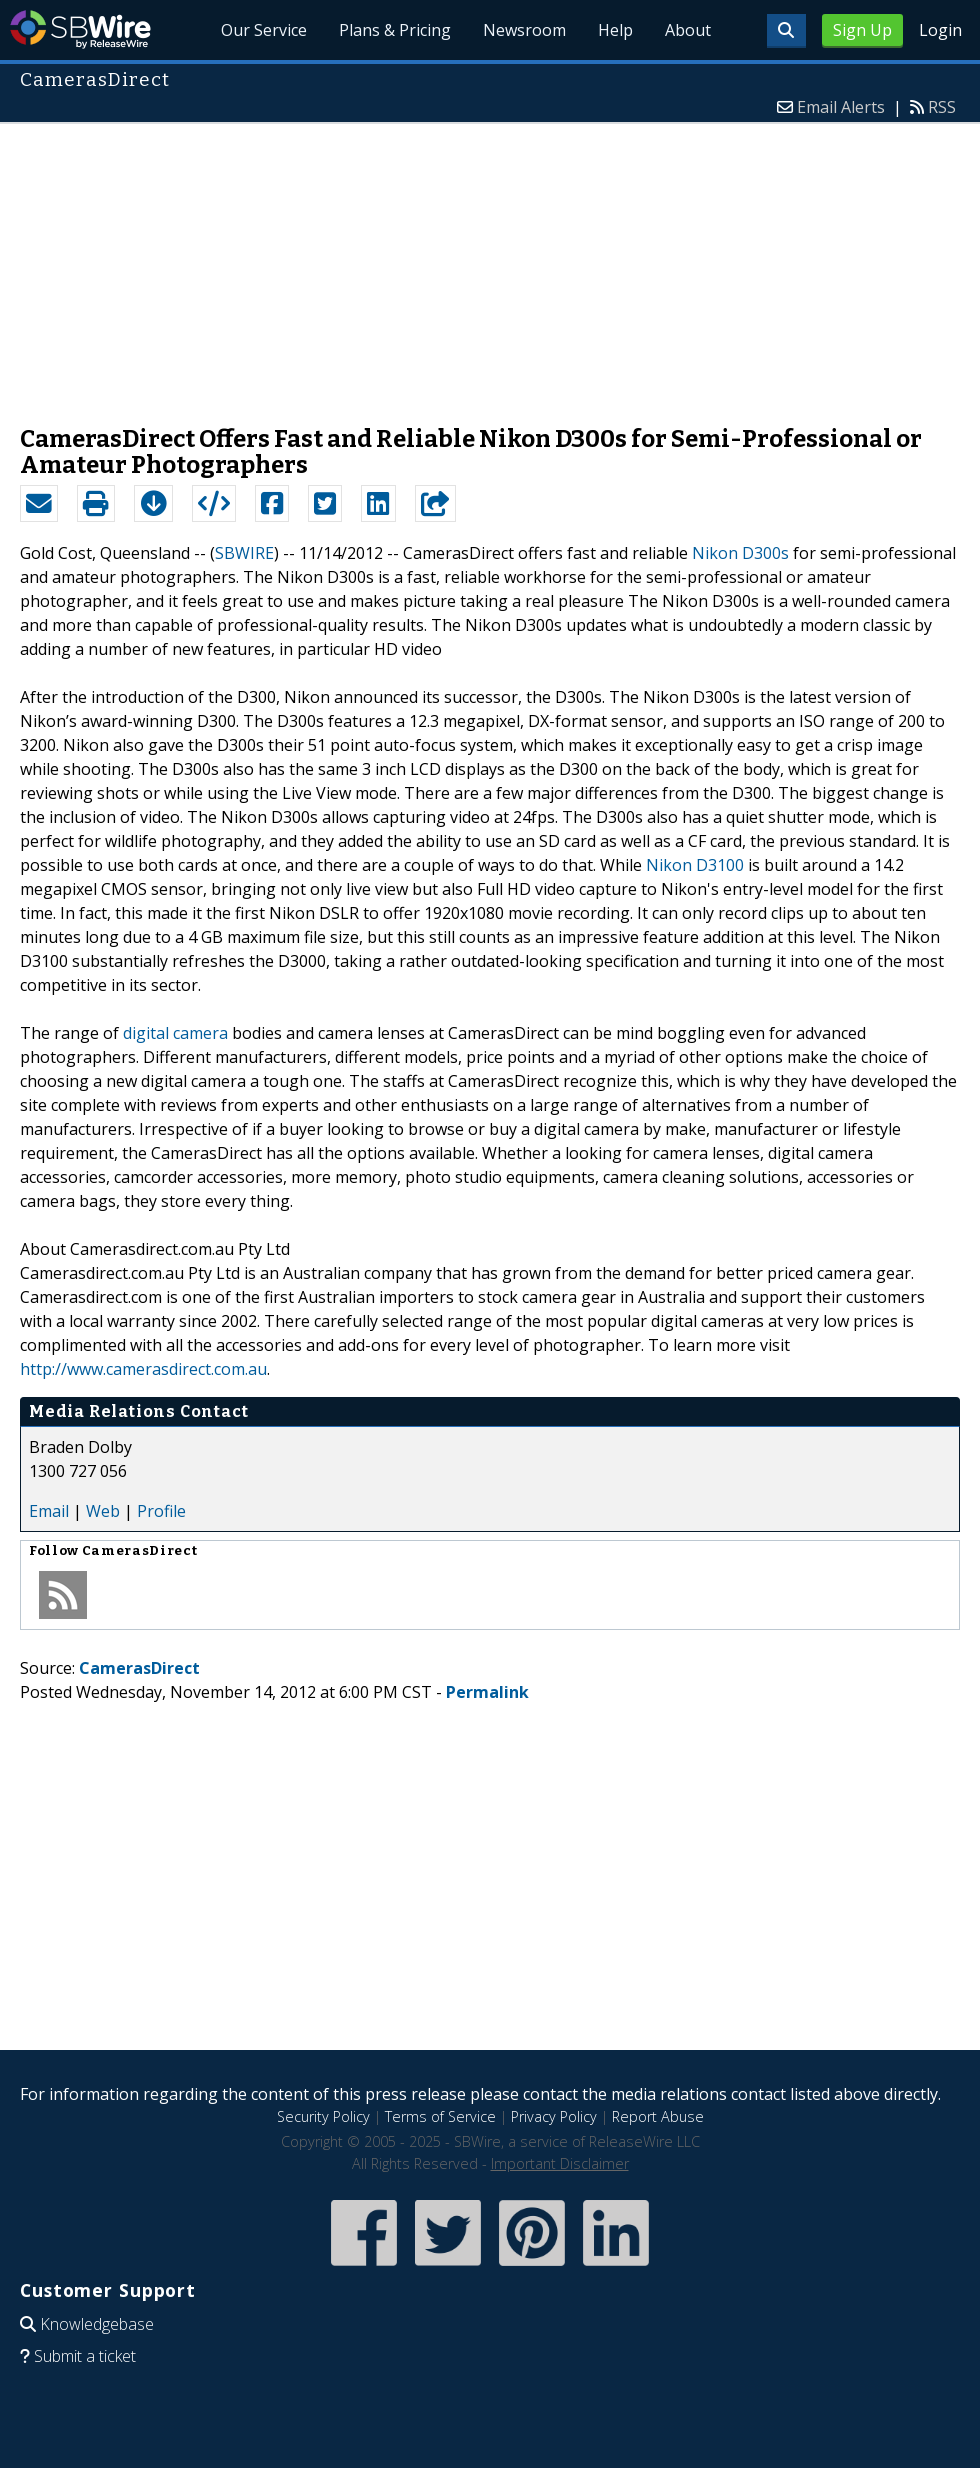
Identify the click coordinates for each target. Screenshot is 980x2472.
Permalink (487, 1692)
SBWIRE (244, 553)
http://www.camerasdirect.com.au (143, 1369)
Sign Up (862, 30)
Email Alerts (841, 107)
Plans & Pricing (395, 30)
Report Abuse (658, 2116)
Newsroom (524, 30)
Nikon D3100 (695, 865)
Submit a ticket (85, 2356)
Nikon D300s (740, 553)
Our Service (264, 30)
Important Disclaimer (560, 2163)
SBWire (80, 29)
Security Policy (323, 2116)
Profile (161, 1511)
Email (49, 1511)
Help (615, 30)
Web (103, 1511)
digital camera (175, 1033)
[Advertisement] (490, 264)
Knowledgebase (97, 2324)
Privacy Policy (554, 2116)
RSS (942, 107)
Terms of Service (440, 2116)
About (688, 30)
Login (940, 30)
